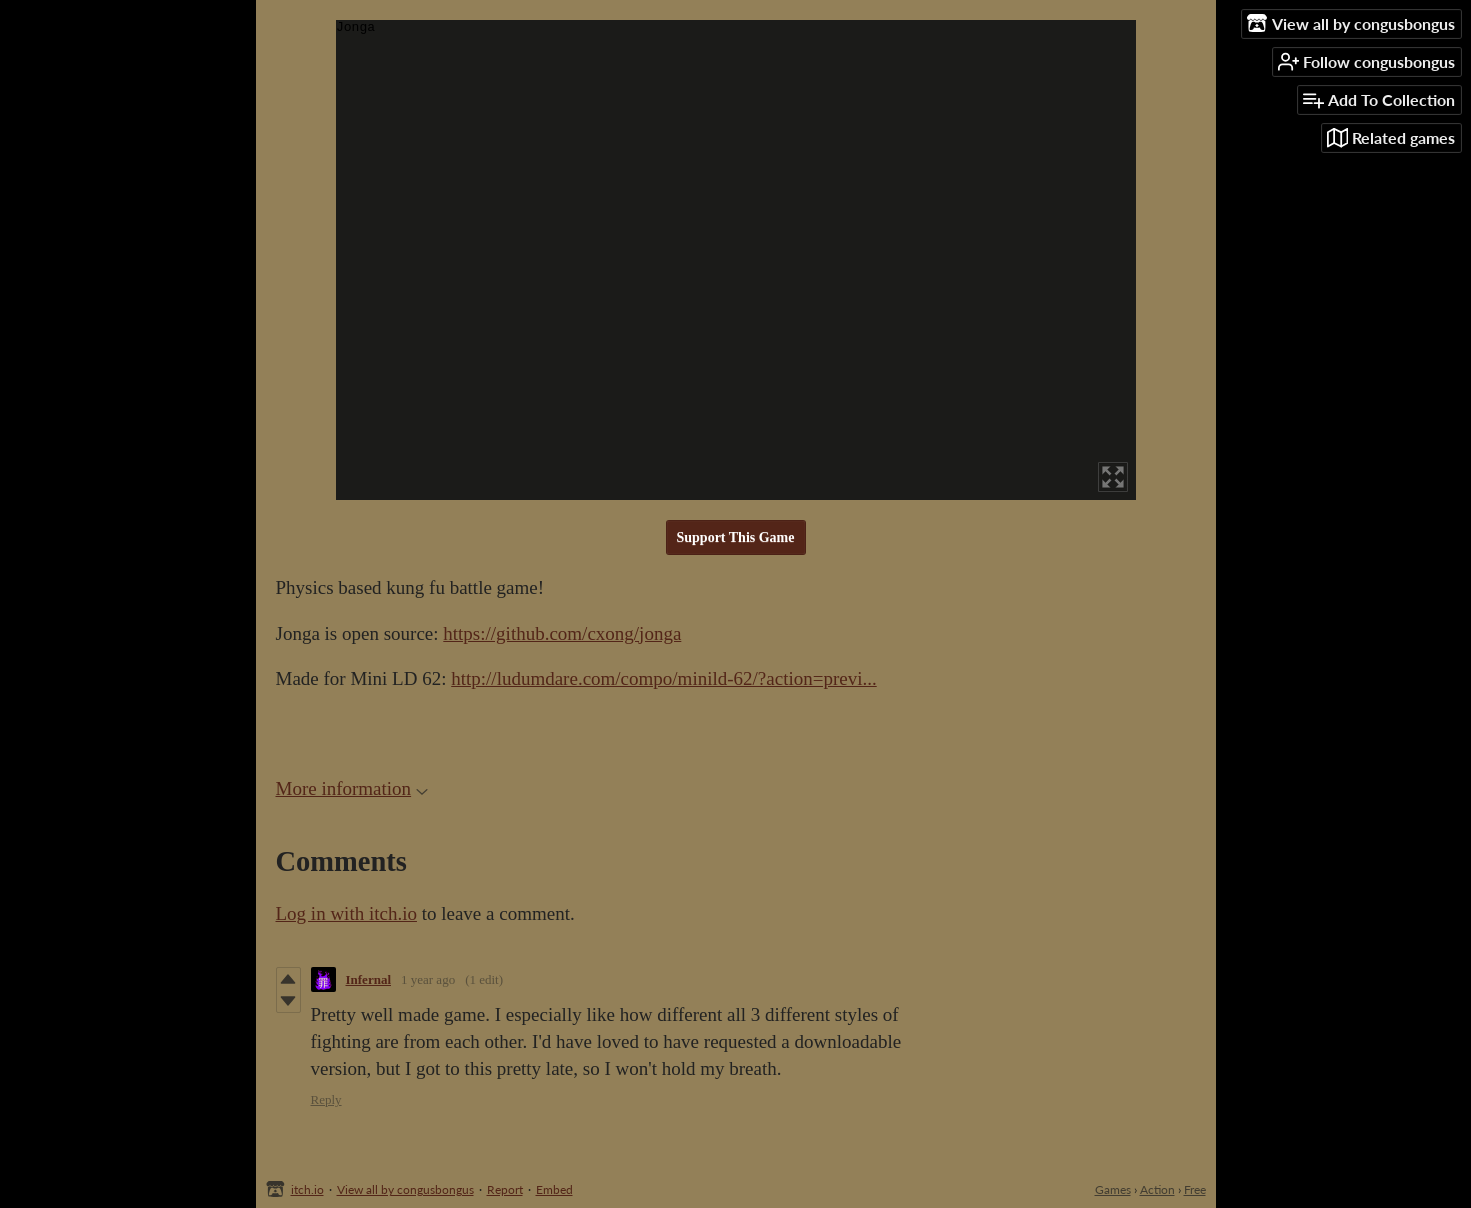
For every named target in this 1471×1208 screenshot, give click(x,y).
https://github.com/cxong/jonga (562, 633)
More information (352, 788)
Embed (554, 1189)
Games (1113, 1189)
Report (505, 1189)
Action (1157, 1189)
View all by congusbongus (405, 1189)
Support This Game (736, 537)
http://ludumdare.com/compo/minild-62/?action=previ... (663, 678)
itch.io (307, 1189)
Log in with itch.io (346, 913)
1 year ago (428, 979)
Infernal (369, 979)
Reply (326, 1099)
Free (1195, 1189)
